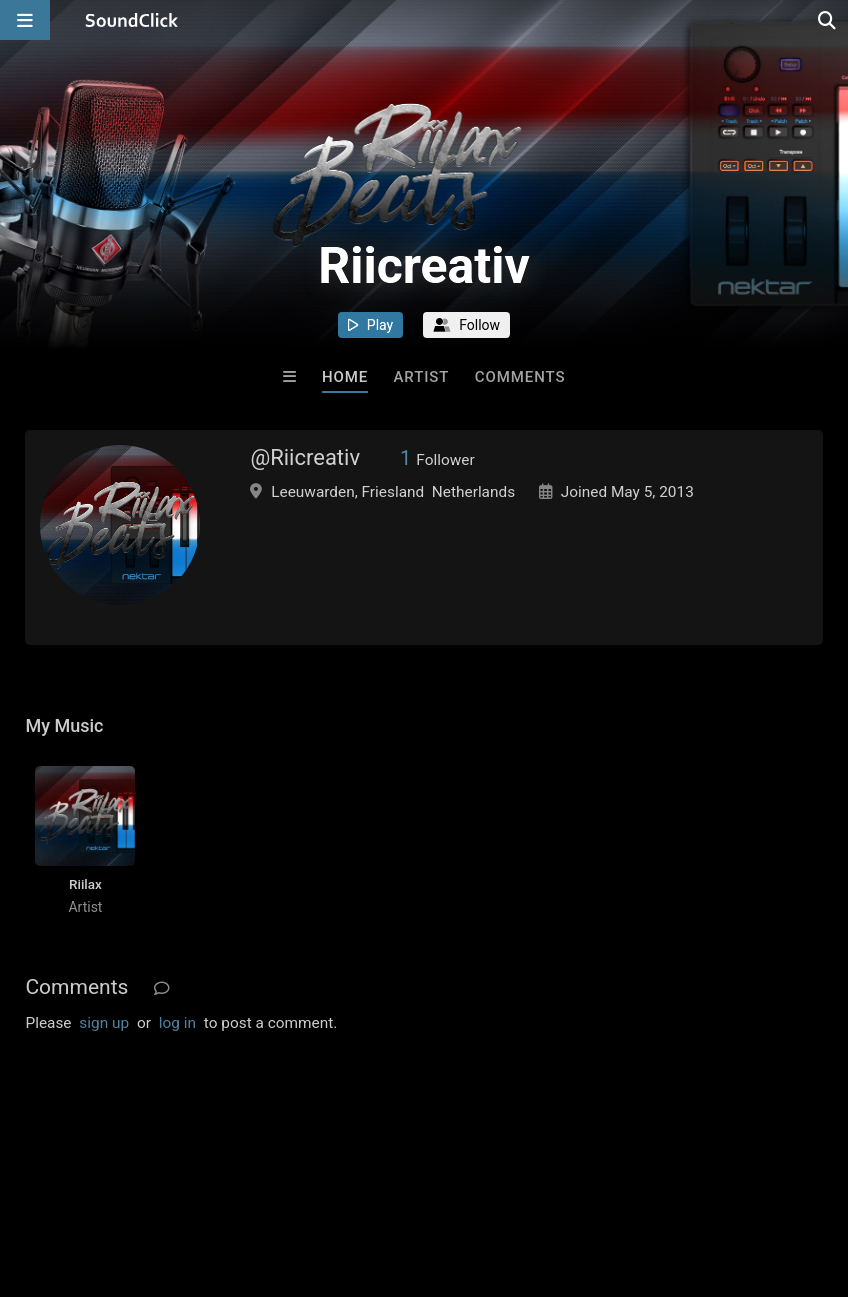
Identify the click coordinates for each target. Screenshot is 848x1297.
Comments (520, 377)
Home (345, 377)
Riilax (85, 884)
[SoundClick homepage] (132, 20)
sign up (104, 1023)
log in (177, 1023)
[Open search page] (828, 20)
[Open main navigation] (25, 20)
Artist (422, 377)
